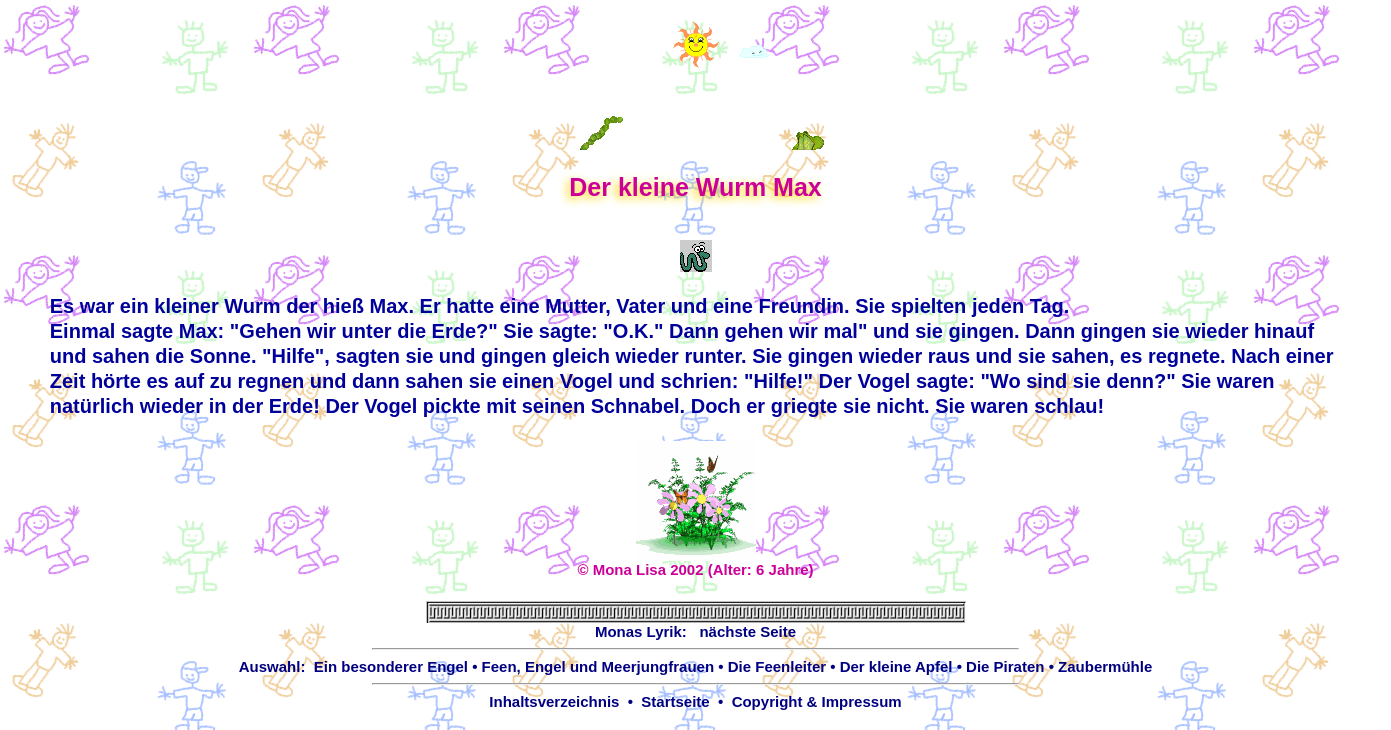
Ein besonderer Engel (391, 666)
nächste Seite (747, 631)
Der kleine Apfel (896, 666)
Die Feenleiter (777, 666)
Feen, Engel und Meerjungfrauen (598, 666)
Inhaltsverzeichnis (554, 701)
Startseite (675, 701)
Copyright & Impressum (817, 701)
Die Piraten (1005, 666)
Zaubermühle (1105, 666)
